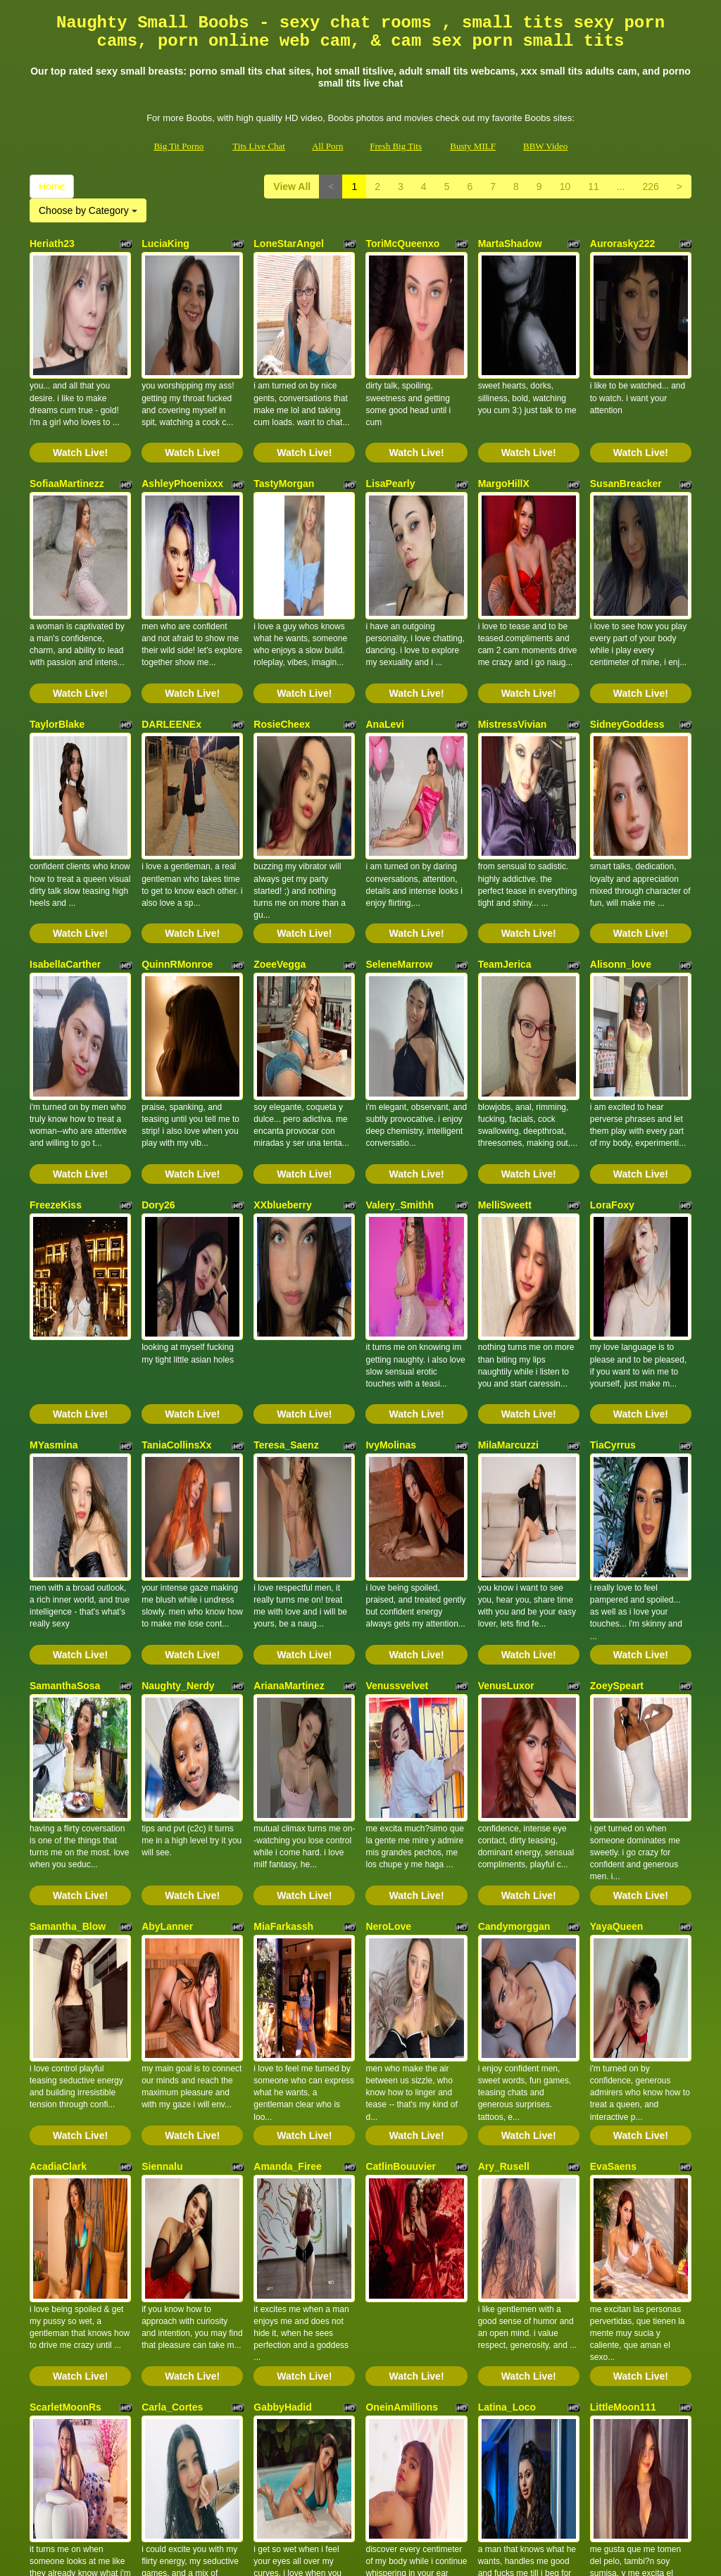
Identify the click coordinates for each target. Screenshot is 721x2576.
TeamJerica (505, 815)
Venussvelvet (396, 1388)
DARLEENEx (171, 625)
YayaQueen (617, 1578)
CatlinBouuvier (400, 1769)
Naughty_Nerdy (178, 1388)
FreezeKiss (56, 1006)
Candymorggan (514, 1578)
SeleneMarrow (398, 815)
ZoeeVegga (279, 815)
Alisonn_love (620, 815)
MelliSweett (505, 1006)
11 (593, 186)
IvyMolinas (390, 1197)
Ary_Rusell (503, 1769)
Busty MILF (473, 146)
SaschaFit (501, 2151)
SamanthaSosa (65, 1388)
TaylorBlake (57, 625)
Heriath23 (52, 243)
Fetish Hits (370, 2556)
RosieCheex (281, 625)
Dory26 (158, 1006)
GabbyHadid (282, 1960)
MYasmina (53, 1197)
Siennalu (162, 1769)
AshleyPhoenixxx (182, 434)
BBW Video (545, 146)
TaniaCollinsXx (176, 1197)
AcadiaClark (58, 1769)
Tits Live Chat (258, 146)
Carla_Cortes (172, 1960)
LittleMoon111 (623, 1960)
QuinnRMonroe (177, 815)
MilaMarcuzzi (508, 1197)
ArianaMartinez (288, 1388)
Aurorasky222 (623, 243)
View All (292, 186)
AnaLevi (384, 625)
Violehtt (47, 2151)
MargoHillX (503, 434)
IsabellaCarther (65, 815)
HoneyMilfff (280, 2151)
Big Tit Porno (178, 146)
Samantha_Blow (68, 1578)
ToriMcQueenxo (402, 243)
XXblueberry (282, 1006)
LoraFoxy (612, 1006)
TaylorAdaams (175, 2151)
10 (565, 186)
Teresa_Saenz (285, 1197)
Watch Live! (80, 403)
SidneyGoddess (627, 625)
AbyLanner (167, 1578)
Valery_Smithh (399, 1006)
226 (650, 186)
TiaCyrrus (613, 1197)
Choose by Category (88, 210)
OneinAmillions (401, 1960)
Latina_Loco (507, 1960)
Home (52, 186)
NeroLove (388, 1578)
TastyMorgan (283, 434)
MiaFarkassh (283, 1578)
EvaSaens (613, 1769)
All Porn (327, 146)
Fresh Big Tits (396, 146)
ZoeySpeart (617, 1388)
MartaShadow (510, 243)
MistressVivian (512, 625)
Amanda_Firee (287, 1769)
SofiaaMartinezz (67, 434)
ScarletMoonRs (65, 1960)
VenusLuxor (506, 1388)
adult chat (343, 2453)
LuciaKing (165, 243)
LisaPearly (390, 434)
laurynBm (388, 2151)
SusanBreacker (626, 434)
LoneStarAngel (288, 243)
